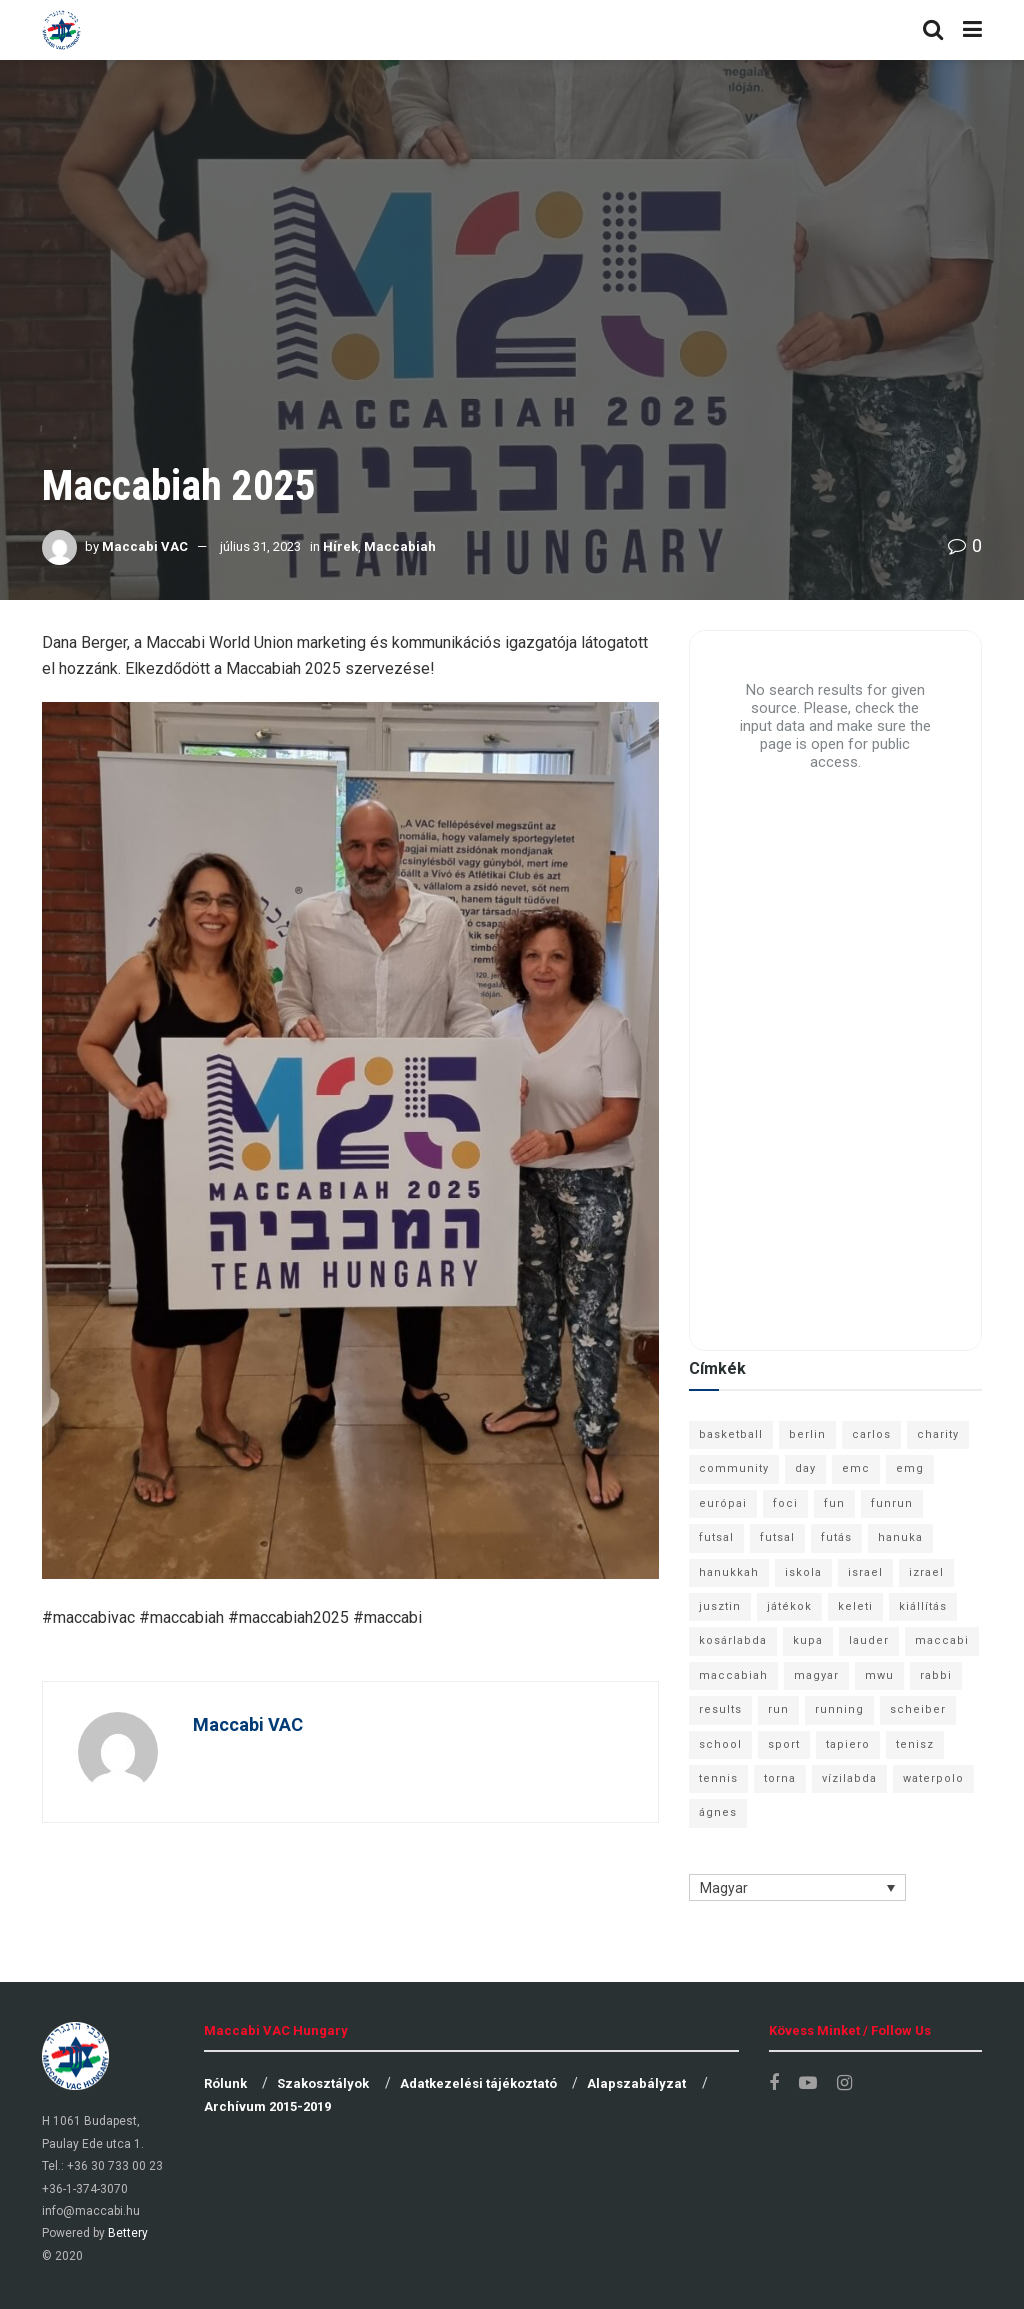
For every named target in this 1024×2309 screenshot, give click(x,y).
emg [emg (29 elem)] (910, 1468)
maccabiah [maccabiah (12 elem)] (733, 1675)
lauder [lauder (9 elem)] (869, 1640)
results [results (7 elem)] (720, 1709)
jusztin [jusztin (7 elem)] (720, 1606)
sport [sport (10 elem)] (784, 1744)
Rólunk (225, 2083)
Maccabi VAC (145, 546)
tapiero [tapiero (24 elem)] (848, 1744)
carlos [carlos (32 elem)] (871, 1434)
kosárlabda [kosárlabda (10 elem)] (733, 1640)
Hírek (340, 546)
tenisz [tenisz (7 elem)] (915, 1744)
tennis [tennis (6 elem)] (718, 1778)
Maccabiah (400, 546)
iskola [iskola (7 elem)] (803, 1572)
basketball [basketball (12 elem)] (731, 1434)
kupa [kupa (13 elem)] (808, 1640)
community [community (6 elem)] (734, 1468)
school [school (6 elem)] (720, 1744)
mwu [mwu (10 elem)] (879, 1675)
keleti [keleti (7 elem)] (855, 1606)
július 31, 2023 (260, 546)
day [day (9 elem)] (805, 1468)
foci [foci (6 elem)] (785, 1503)
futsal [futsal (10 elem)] (777, 1537)
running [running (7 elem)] (839, 1709)
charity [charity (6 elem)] (938, 1434)
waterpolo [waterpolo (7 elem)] (933, 1778)
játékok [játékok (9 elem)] (789, 1606)
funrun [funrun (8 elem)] (892, 1503)
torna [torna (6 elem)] (780, 1778)
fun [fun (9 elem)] (834, 1503)
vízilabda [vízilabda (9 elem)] (849, 1778)
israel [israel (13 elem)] (865, 1572)
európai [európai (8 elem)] (723, 1503)
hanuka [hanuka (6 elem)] (900, 1537)
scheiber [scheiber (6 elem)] (918, 1709)
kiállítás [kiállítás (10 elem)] (923, 1606)
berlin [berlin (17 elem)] (807, 1434)
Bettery (128, 2233)
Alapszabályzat (636, 2083)
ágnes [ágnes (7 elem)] (718, 1812)
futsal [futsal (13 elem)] (716, 1537)
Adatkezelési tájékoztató (478, 2083)
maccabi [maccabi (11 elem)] (942, 1640)
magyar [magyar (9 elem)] (816, 1675)
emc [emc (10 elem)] (856, 1468)
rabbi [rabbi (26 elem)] (936, 1675)
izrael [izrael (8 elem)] (926, 1572)
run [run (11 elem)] (778, 1709)
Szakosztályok (323, 2083)
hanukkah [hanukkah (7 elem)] (729, 1572)
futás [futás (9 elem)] (836, 1537)
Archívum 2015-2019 (267, 2106)
